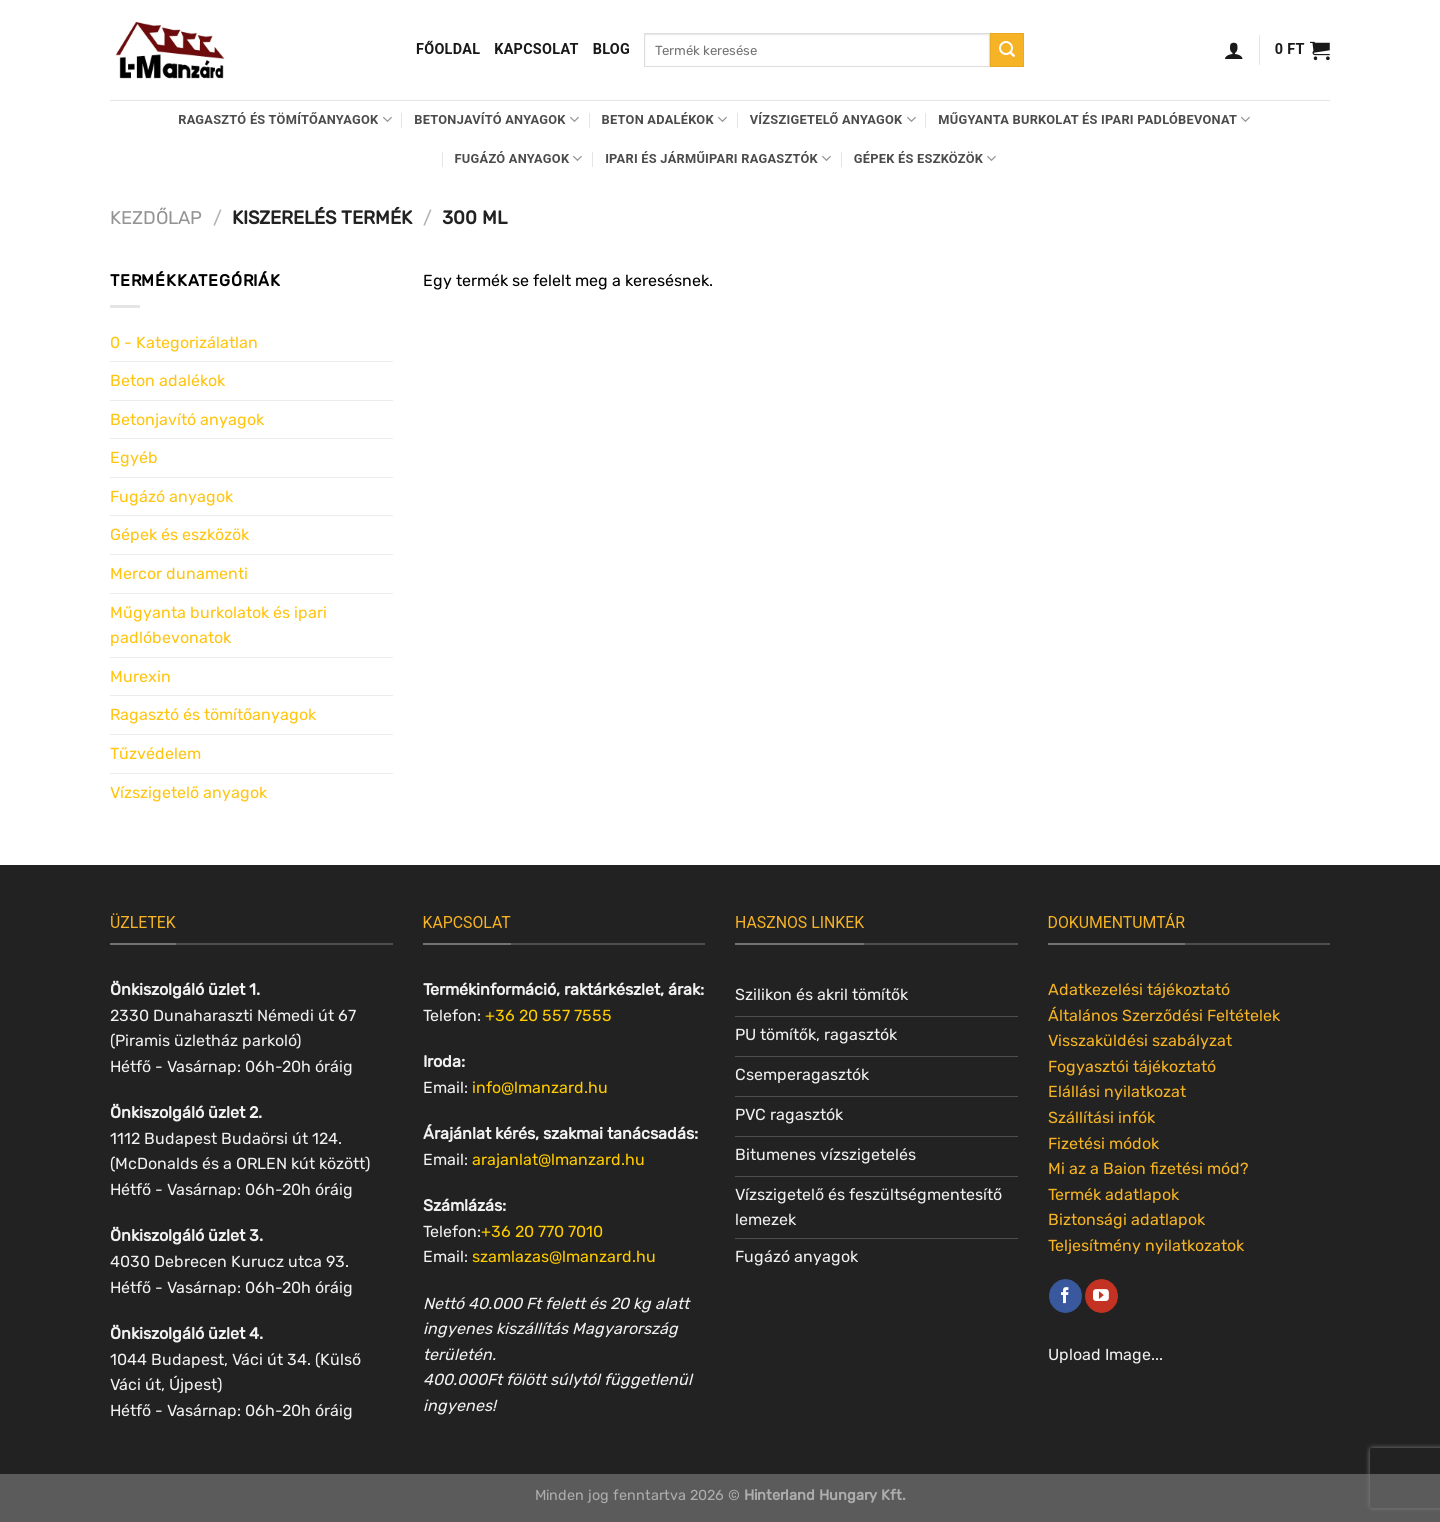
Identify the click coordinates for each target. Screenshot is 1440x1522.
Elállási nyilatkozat (1117, 1091)
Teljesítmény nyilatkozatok (1146, 1245)
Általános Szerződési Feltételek (1164, 1015)
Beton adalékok (665, 119)
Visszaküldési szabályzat (1140, 1040)
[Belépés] (1234, 50)
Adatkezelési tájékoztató (1139, 989)
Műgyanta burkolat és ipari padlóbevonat (1094, 119)
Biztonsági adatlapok (1126, 1219)
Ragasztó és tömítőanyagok (285, 119)
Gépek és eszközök (925, 158)
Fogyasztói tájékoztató (1132, 1066)
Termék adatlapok (1113, 1194)
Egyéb (134, 457)
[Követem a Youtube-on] (1101, 1296)
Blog (611, 49)
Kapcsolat (536, 49)
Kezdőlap (156, 218)
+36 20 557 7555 (548, 1015)
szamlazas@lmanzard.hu (564, 1256)
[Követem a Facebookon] (1065, 1296)
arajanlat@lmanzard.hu (558, 1159)
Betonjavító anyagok (496, 119)
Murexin (140, 676)
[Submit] (1007, 50)
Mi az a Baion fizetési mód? (1148, 1168)
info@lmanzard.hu (540, 1087)
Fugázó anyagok (519, 158)
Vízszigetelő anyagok (833, 119)
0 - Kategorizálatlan (184, 342)
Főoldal (448, 49)
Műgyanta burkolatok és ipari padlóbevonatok (218, 625)
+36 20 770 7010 (542, 1231)
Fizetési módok (1103, 1143)
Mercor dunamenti (179, 573)
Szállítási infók (1101, 1117)
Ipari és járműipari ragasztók (718, 158)
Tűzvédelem (155, 753)
